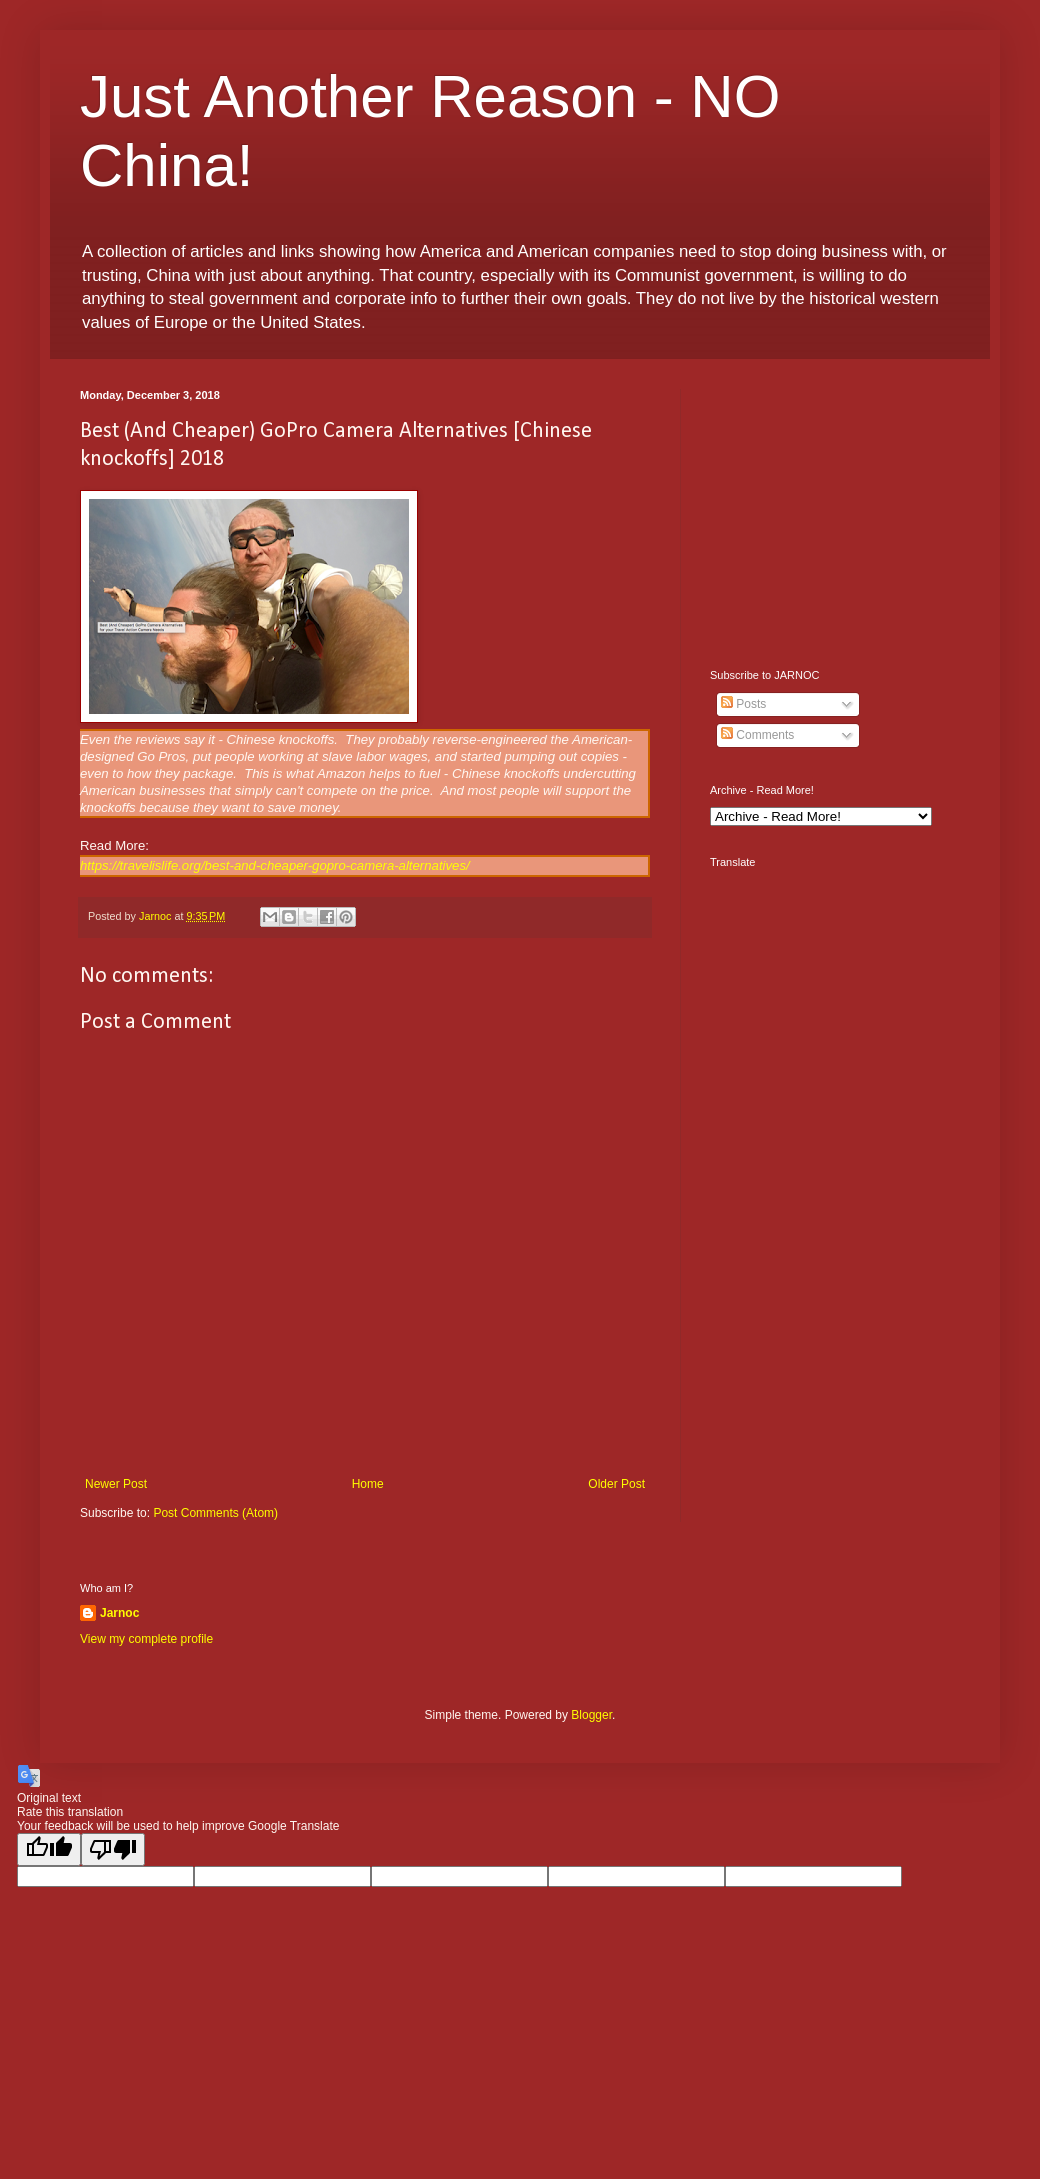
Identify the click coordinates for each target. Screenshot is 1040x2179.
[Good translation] (49, 1849)
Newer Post (116, 1484)
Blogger (591, 1715)
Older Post (616, 1484)
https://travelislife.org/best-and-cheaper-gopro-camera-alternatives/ (275, 865)
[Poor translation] (113, 1849)
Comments (757, 735)
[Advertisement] (835, 514)
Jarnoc (119, 1613)
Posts (743, 704)
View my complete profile (146, 1639)
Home (368, 1484)
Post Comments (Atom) (215, 1513)
